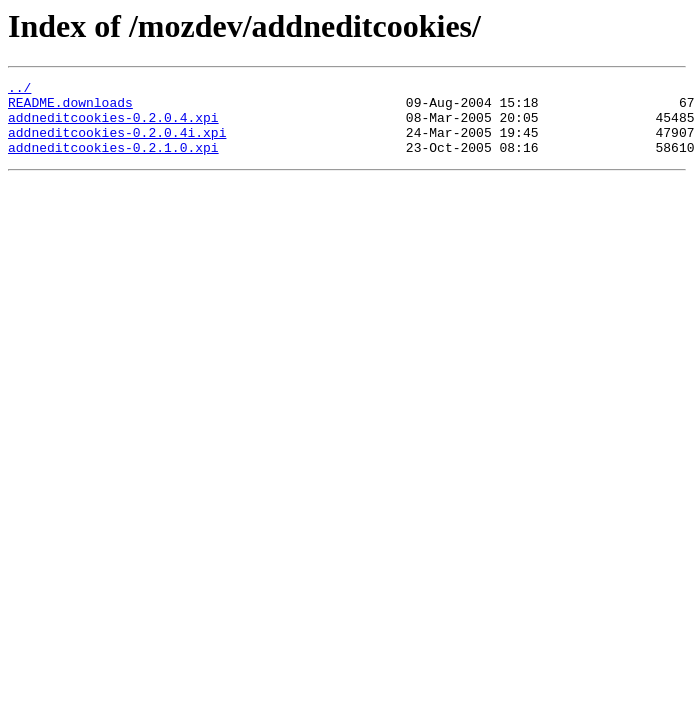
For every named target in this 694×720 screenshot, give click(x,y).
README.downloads (70, 108)
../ (19, 90)
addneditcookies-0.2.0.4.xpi (113, 126)
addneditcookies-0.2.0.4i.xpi (117, 144)
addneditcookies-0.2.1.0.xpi (113, 162)
